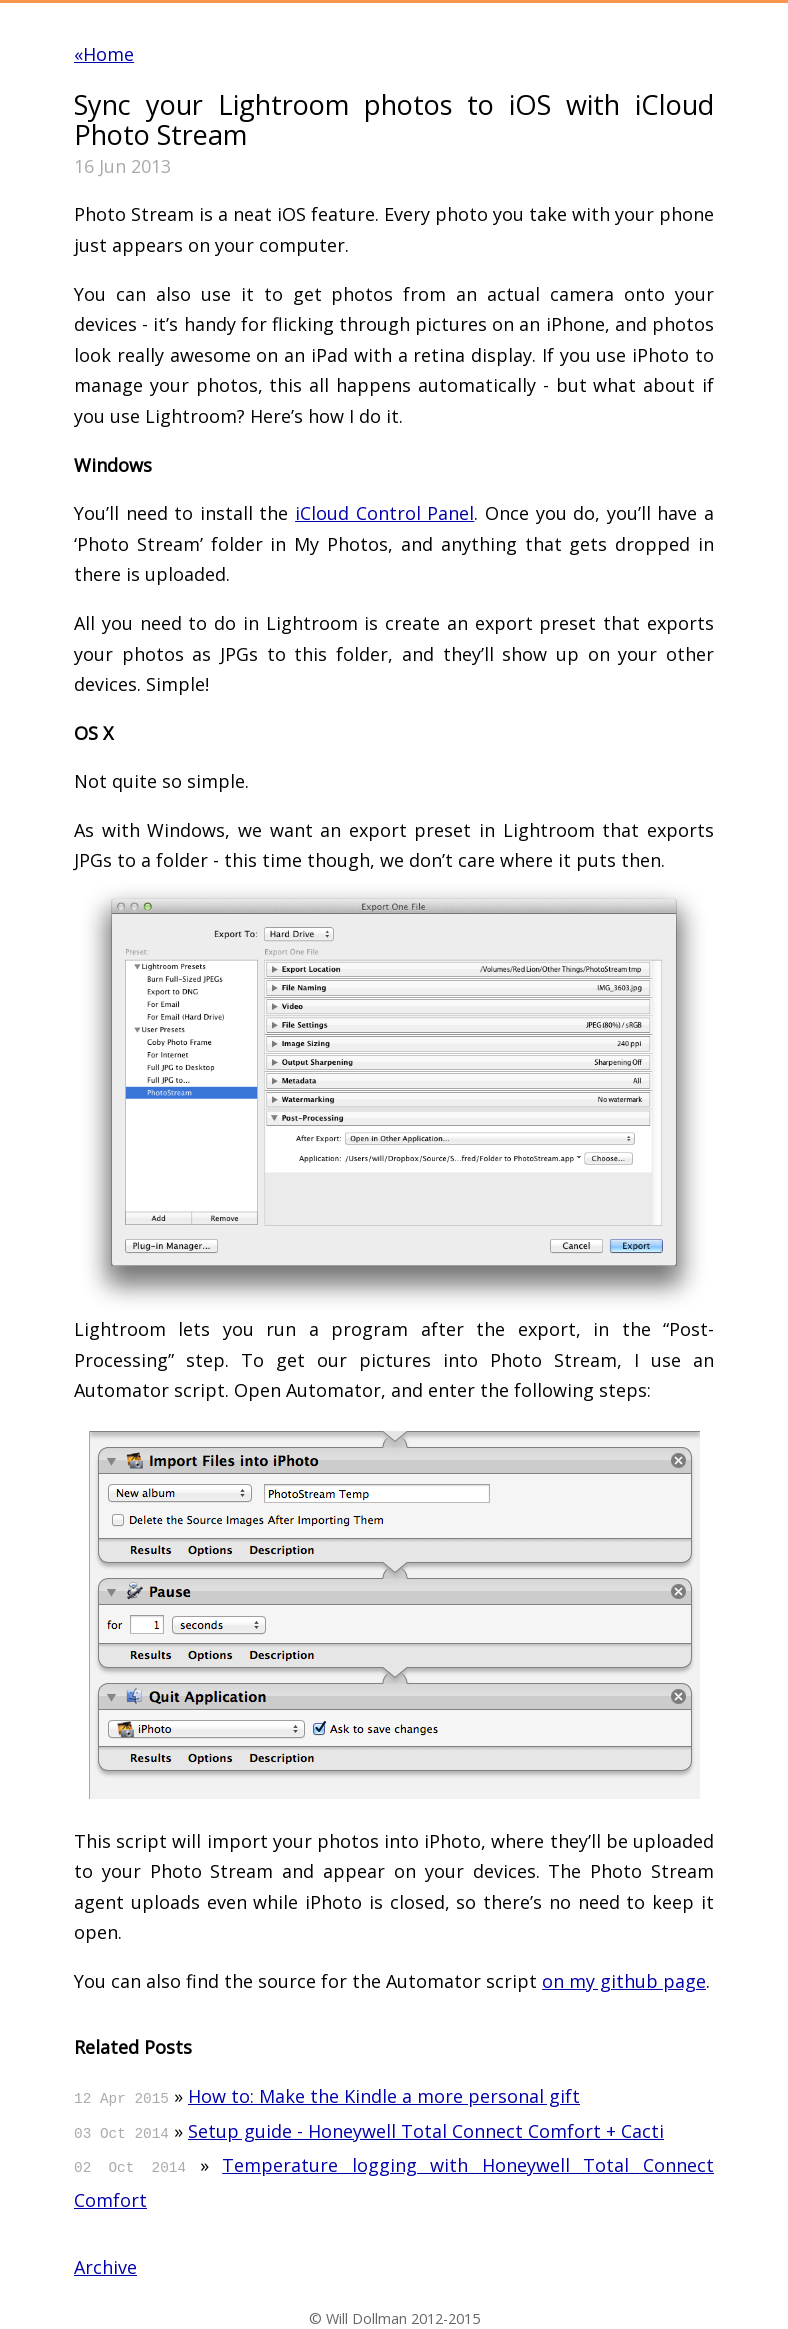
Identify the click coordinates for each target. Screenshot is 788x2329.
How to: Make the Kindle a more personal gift (384, 2096)
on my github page (624, 1981)
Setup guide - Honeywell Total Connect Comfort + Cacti (426, 2131)
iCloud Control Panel (384, 513)
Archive (105, 2267)
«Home (104, 54)
